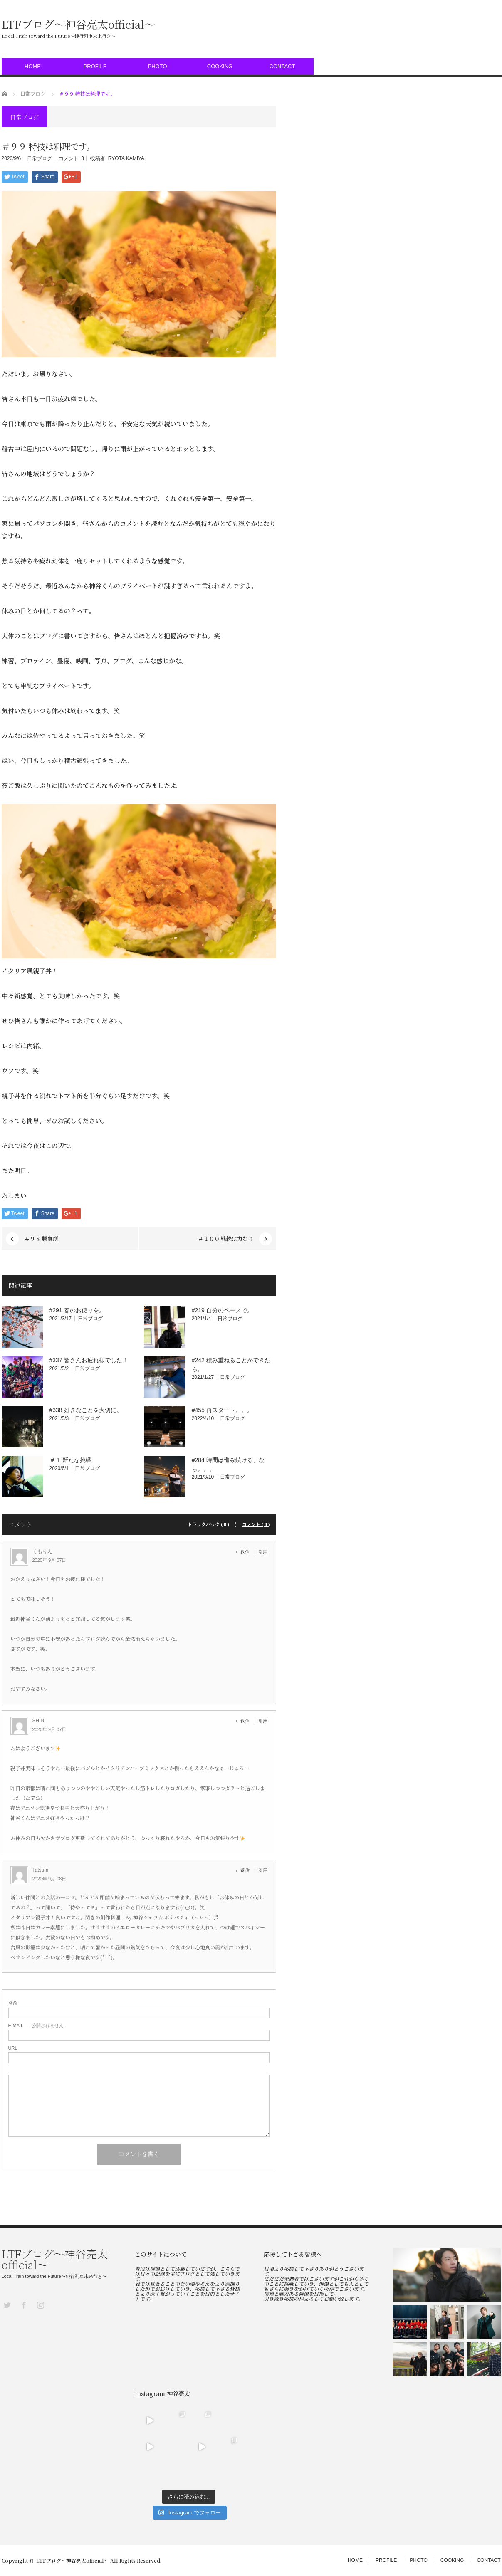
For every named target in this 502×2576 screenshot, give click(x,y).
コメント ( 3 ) (256, 1524)
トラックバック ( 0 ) (208, 1524)
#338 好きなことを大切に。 (85, 1410)
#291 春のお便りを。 (77, 1310)
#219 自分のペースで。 (222, 1310)
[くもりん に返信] (247, 1551)
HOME (33, 66)
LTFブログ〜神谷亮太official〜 (78, 24)
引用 (262, 1551)
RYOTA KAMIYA (126, 158)
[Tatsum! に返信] (247, 1870)
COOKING (219, 66)
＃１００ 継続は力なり (225, 1238)
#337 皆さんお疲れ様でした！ (88, 1360)
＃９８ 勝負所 (41, 1238)
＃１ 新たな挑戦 (70, 1460)
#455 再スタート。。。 (222, 1410)
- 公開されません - (37, 2025)
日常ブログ (39, 158)
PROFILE (95, 66)
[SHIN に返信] (247, 1721)
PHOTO (157, 66)
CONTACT (282, 66)
